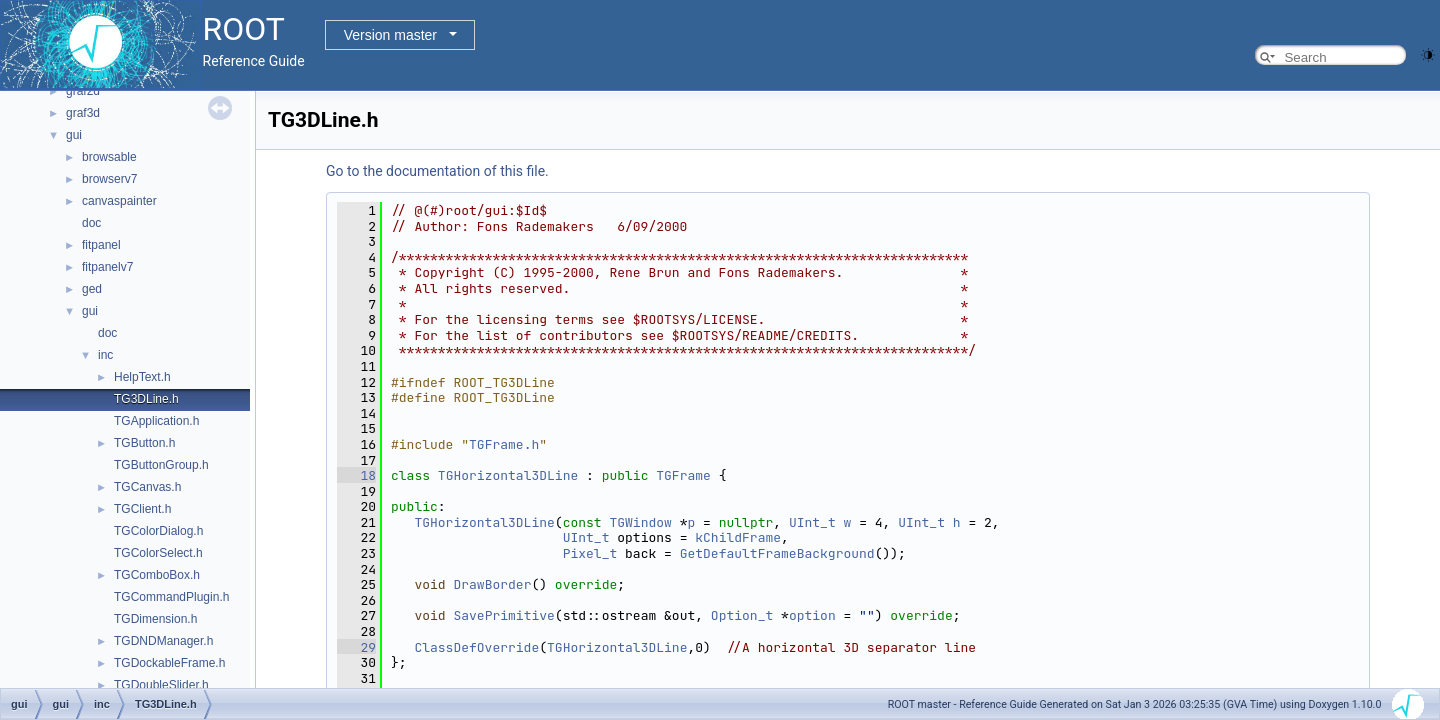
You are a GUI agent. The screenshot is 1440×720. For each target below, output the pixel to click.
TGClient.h (142, 509)
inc (105, 355)
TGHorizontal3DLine (508, 475)
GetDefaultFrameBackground (777, 553)
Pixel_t (590, 553)
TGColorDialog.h (158, 531)
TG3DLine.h (146, 399)
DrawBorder (492, 584)
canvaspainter (119, 201)
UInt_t (812, 522)
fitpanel (101, 245)
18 (356, 475)
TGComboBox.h (157, 575)
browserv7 (109, 179)
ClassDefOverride (476, 647)
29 (356, 647)
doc (91, 223)
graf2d (83, 91)
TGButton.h (144, 443)
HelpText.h (142, 377)
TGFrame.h (504, 444)
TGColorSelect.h (158, 553)
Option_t (742, 615)
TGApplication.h (156, 421)
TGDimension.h (155, 619)
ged (92, 289)
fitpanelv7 (107, 267)
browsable (109, 157)
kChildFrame (738, 537)
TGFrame (683, 475)
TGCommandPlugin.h (171, 597)
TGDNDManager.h (163, 641)
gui (74, 135)
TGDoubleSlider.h (161, 685)
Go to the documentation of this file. (437, 171)
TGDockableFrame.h (169, 663)
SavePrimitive (503, 615)
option (812, 615)
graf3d (83, 113)
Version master (390, 35)
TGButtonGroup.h (161, 465)
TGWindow (640, 522)
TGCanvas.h (147, 487)
